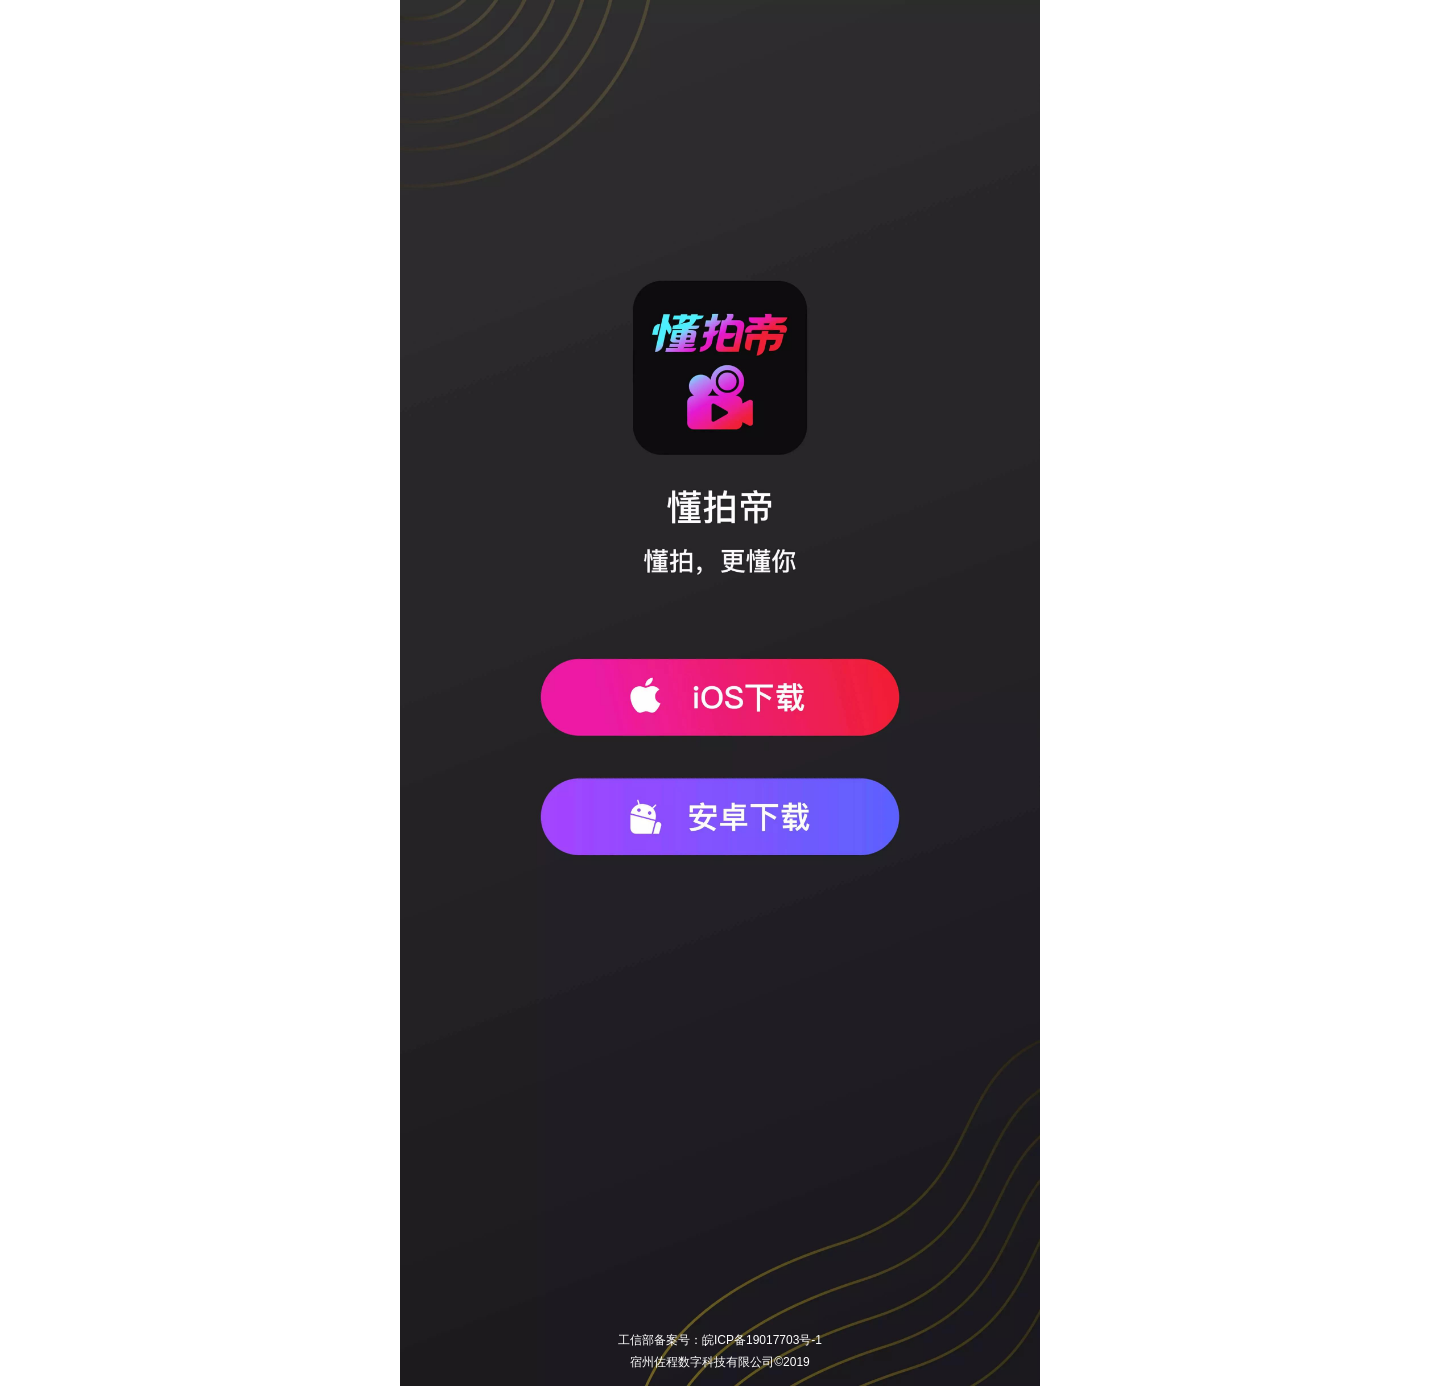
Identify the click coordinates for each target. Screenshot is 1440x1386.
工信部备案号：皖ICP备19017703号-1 (720, 1340)
